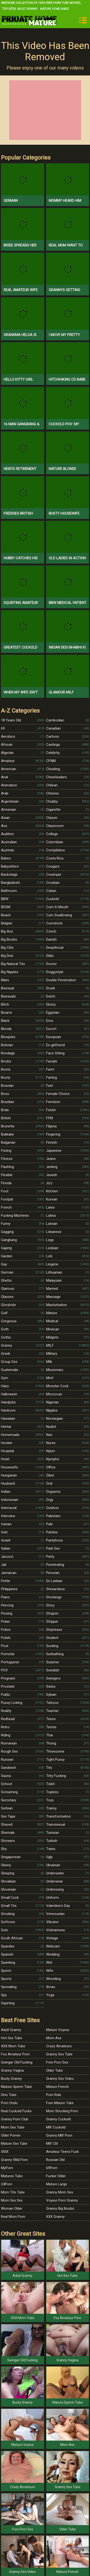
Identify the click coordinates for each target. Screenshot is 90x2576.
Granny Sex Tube (59, 2054)
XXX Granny (55, 2216)
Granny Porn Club (14, 2119)
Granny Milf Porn (59, 2135)
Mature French (57, 2087)
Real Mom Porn (13, 2216)
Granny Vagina (12, 2070)
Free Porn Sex (57, 2062)
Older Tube (54, 2070)
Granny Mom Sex (59, 2192)
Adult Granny (27, 9)
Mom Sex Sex (12, 2200)
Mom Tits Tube (13, 2192)
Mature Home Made (54, 9)
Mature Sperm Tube (16, 2087)
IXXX (4, 2151)
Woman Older (11, 2208)
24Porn (6, 2184)
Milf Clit (52, 2143)
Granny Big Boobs (60, 2208)
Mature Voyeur (57, 2030)
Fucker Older (56, 2176)
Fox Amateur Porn (15, 2054)
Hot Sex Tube (11, 2038)
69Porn (51, 2168)
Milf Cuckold (56, 2127)
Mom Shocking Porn (62, 2111)
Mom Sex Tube (12, 2127)
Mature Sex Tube (14, 2143)
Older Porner (11, 2135)
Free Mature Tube (60, 2103)
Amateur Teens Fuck (62, 2151)
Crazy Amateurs (59, 2046)
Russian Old (55, 2160)
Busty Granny (11, 2078)
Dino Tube (9, 2095)
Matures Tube (12, 2176)
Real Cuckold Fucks (16, 2111)
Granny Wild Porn (14, 2160)
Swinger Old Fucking (16, 2062)
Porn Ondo (9, 2103)
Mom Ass (53, 2038)
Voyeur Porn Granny (62, 2200)
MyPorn (7, 2168)
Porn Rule (53, 2095)
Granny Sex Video (60, 2078)
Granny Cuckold (58, 2119)
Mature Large (56, 2184)
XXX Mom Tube (13, 2046)
